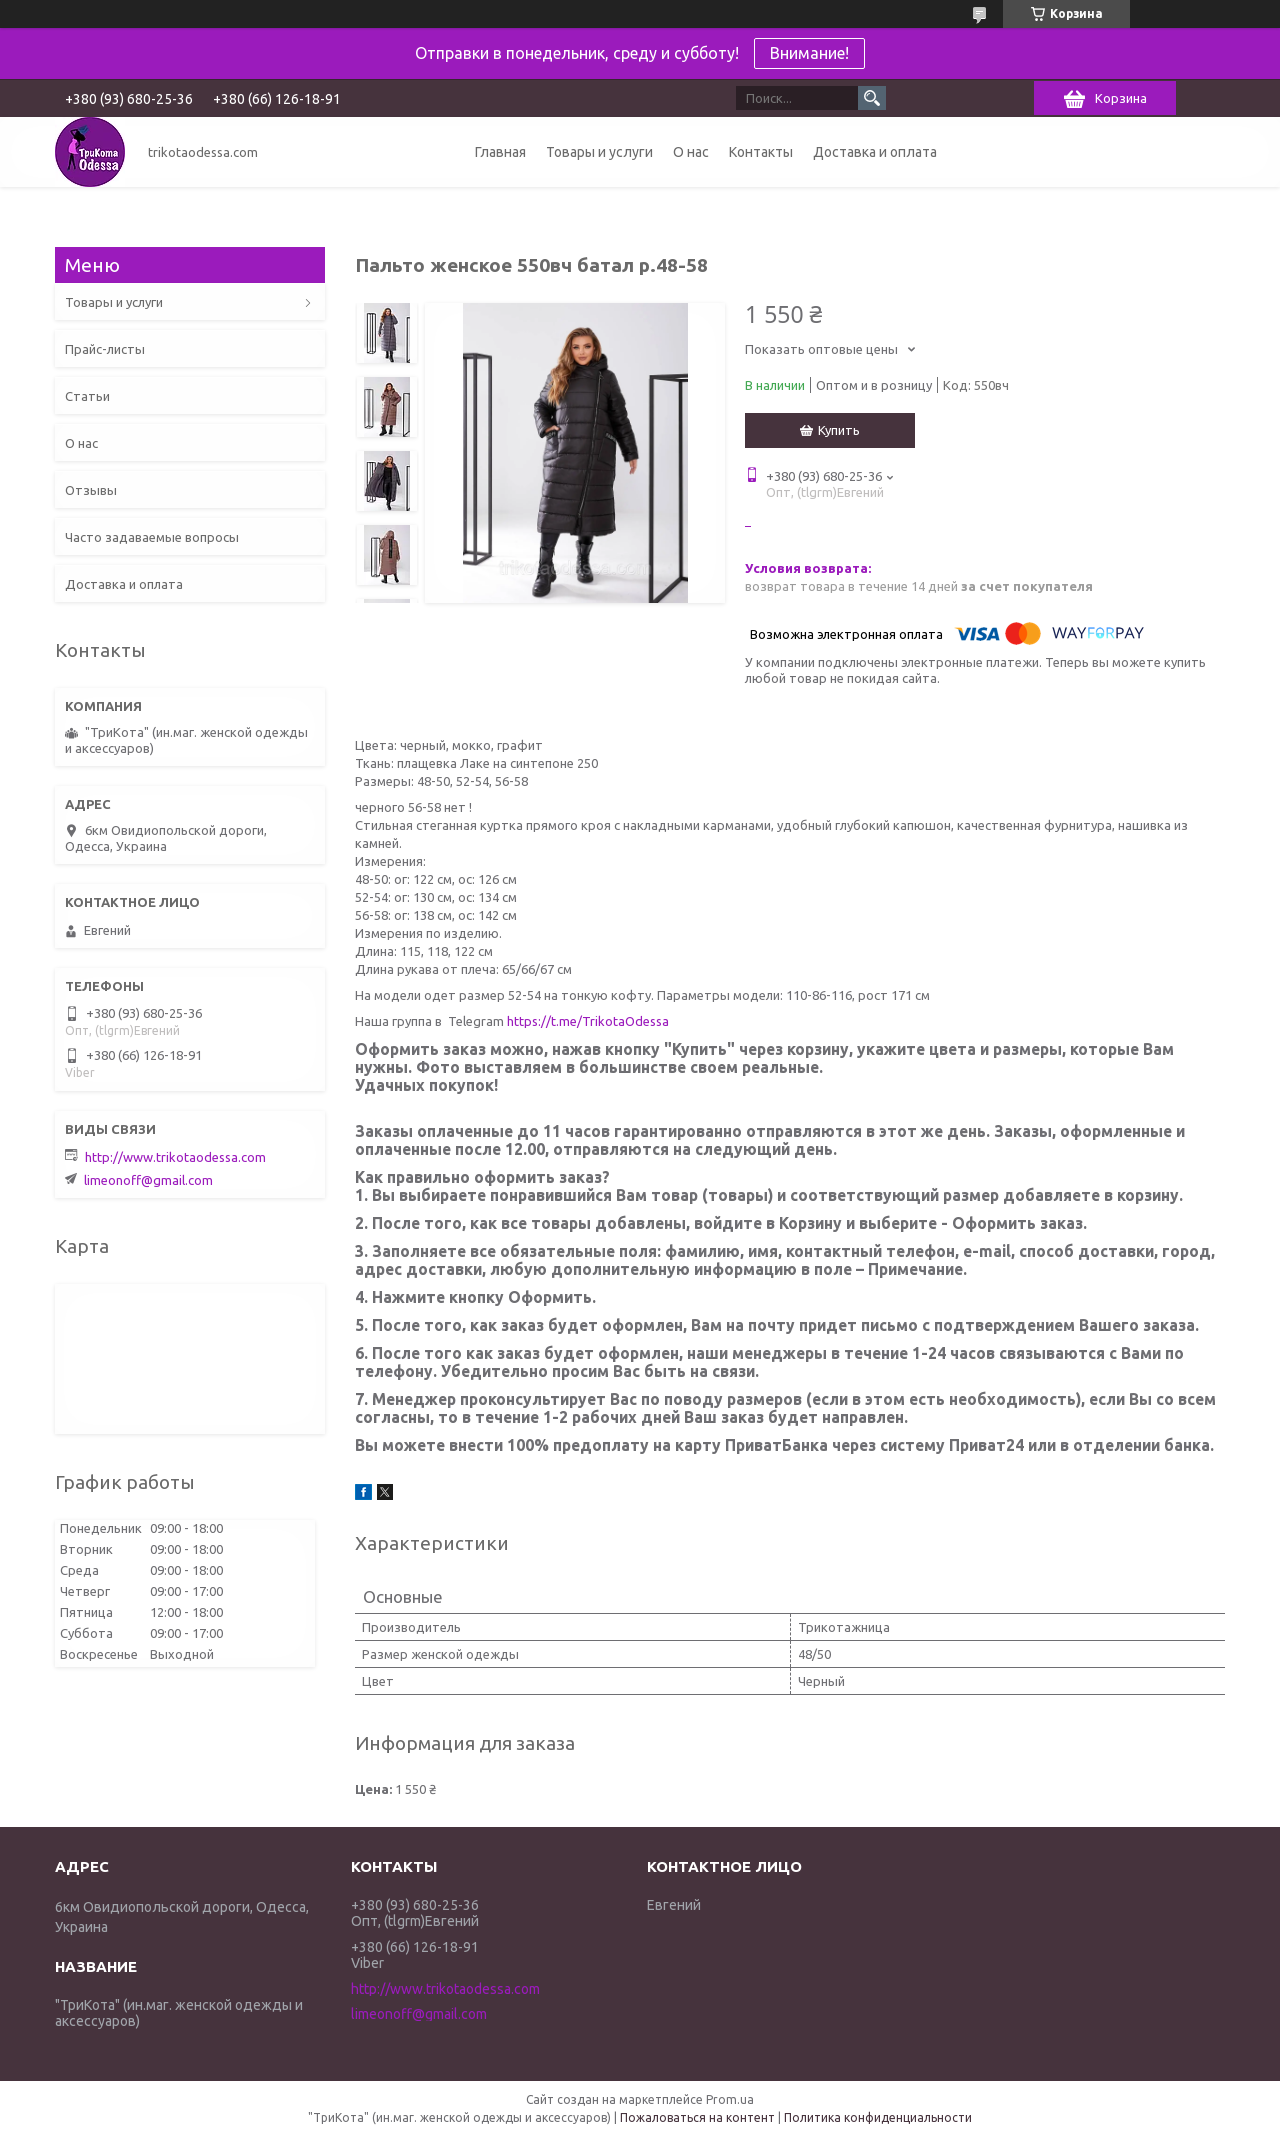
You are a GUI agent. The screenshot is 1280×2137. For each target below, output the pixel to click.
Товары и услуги (599, 152)
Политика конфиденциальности (878, 2117)
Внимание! (809, 53)
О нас (691, 152)
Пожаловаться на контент (697, 2117)
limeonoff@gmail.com (148, 1180)
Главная (500, 152)
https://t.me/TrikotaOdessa (588, 1021)
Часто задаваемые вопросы (152, 537)
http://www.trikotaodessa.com (175, 1157)
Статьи (87, 396)
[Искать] (872, 98)
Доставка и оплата (875, 152)
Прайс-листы (105, 349)
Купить (839, 430)
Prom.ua (730, 2099)
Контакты (761, 152)
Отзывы (91, 490)
